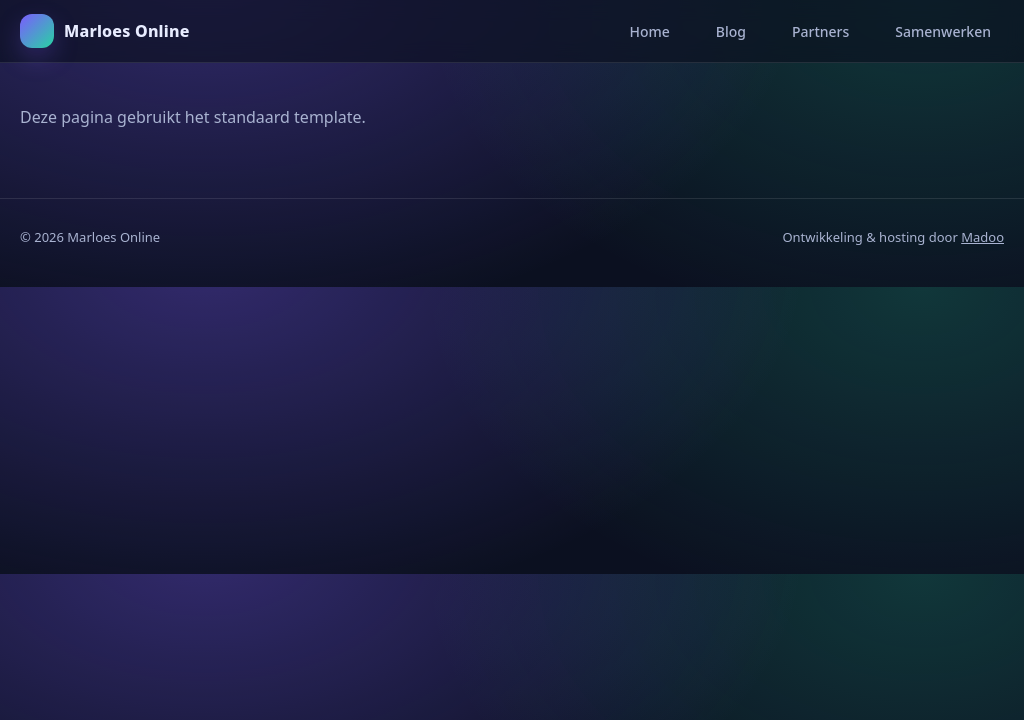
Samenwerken (943, 31)
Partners (820, 31)
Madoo (982, 237)
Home (649, 31)
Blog (731, 31)
